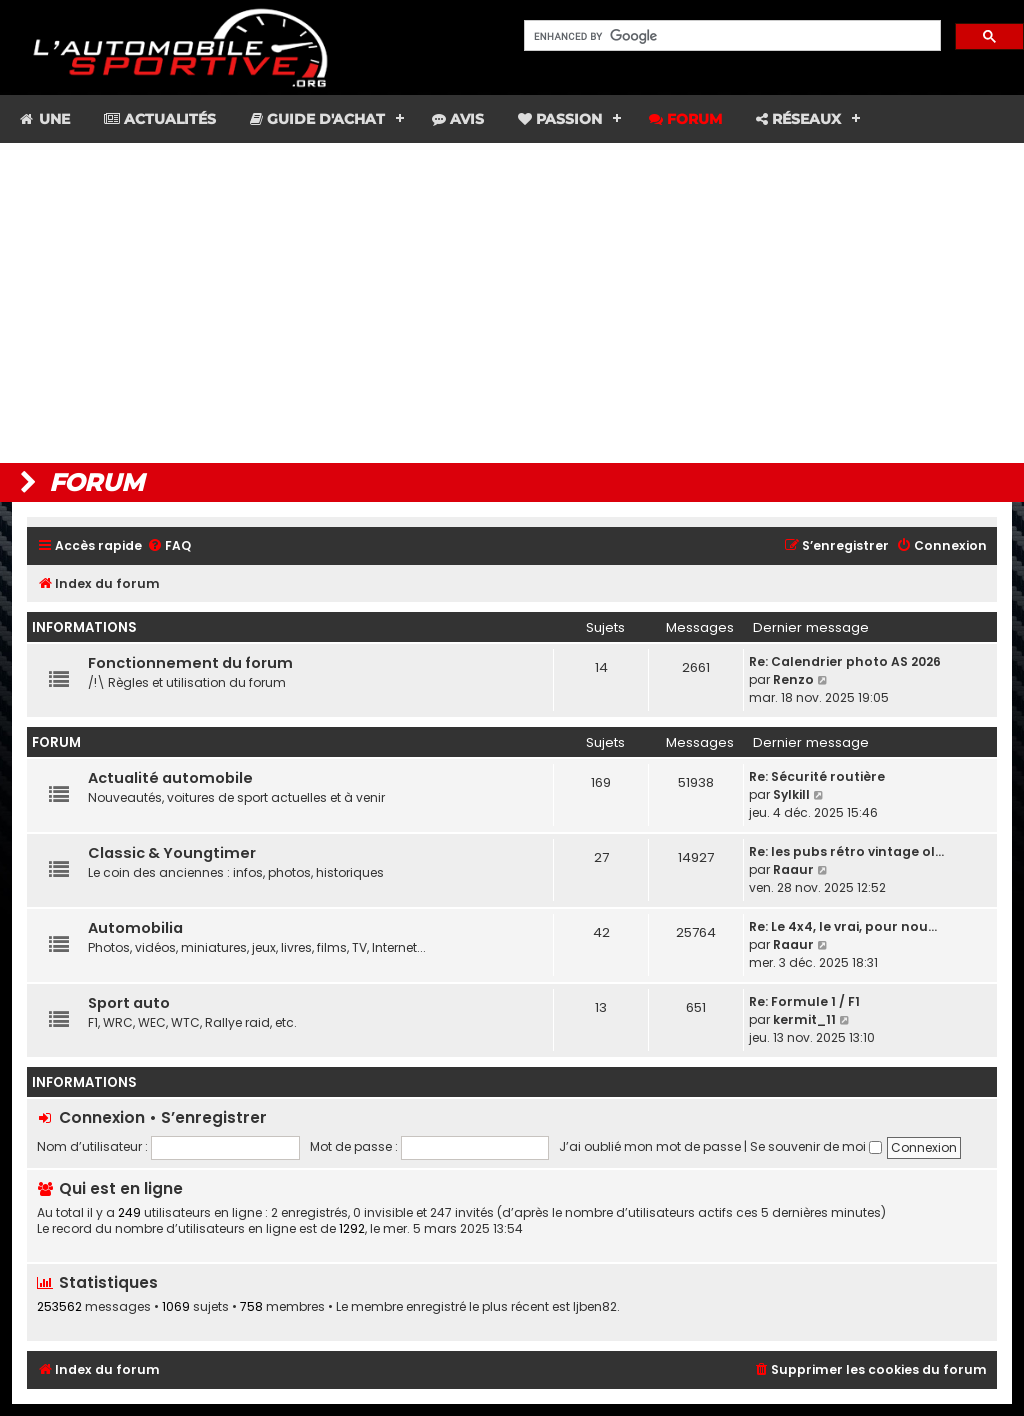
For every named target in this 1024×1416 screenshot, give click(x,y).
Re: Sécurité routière (817, 776)
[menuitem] (169, 546)
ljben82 (595, 1307)
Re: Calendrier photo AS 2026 (845, 661)
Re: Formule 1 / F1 (804, 1001)
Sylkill (791, 794)
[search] (730, 36)
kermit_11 (804, 1019)
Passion (560, 119)
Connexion (102, 1117)
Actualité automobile (170, 778)
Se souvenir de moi (816, 1146)
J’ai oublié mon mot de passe (650, 1146)
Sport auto (129, 1003)
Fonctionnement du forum (190, 663)
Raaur (793, 869)
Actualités (160, 119)
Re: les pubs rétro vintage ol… (846, 851)
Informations (84, 627)
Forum (685, 119)
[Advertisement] (512, 303)
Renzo (793, 679)
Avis (458, 119)
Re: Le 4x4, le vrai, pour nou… (843, 926)
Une (43, 119)
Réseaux (798, 119)
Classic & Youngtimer (172, 853)
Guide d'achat (317, 119)
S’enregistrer (214, 1117)
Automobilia (135, 928)
